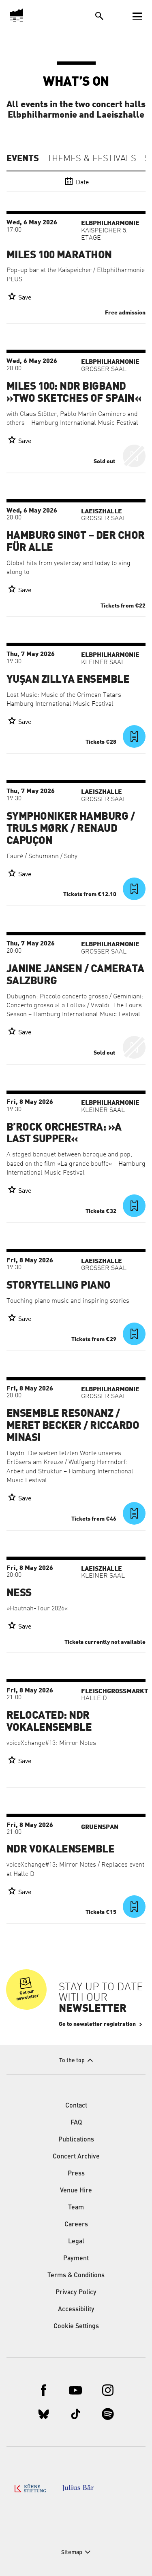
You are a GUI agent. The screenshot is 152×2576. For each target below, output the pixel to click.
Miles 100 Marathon (59, 255)
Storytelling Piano (58, 1285)
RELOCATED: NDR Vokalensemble (49, 1721)
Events (22, 158)
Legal (76, 2241)
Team (76, 2208)
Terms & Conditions (76, 2275)
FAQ (76, 2123)
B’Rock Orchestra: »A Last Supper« (64, 1133)
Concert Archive (76, 2157)
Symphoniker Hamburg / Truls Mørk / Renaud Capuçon (70, 828)
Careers (76, 2225)
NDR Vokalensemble (60, 1849)
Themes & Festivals (91, 158)
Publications (76, 2140)
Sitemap (71, 2552)
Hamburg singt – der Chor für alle (75, 541)
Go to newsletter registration (97, 2024)
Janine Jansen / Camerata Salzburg (75, 975)
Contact (76, 2106)
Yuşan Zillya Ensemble (67, 679)
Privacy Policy (76, 2292)
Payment (76, 2258)
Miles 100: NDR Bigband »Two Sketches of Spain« (73, 392)
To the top (72, 2060)
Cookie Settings (76, 2326)
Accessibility (76, 2309)
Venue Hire (76, 2191)
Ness (19, 1593)
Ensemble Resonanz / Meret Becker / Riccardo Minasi (72, 1425)
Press (76, 2174)
